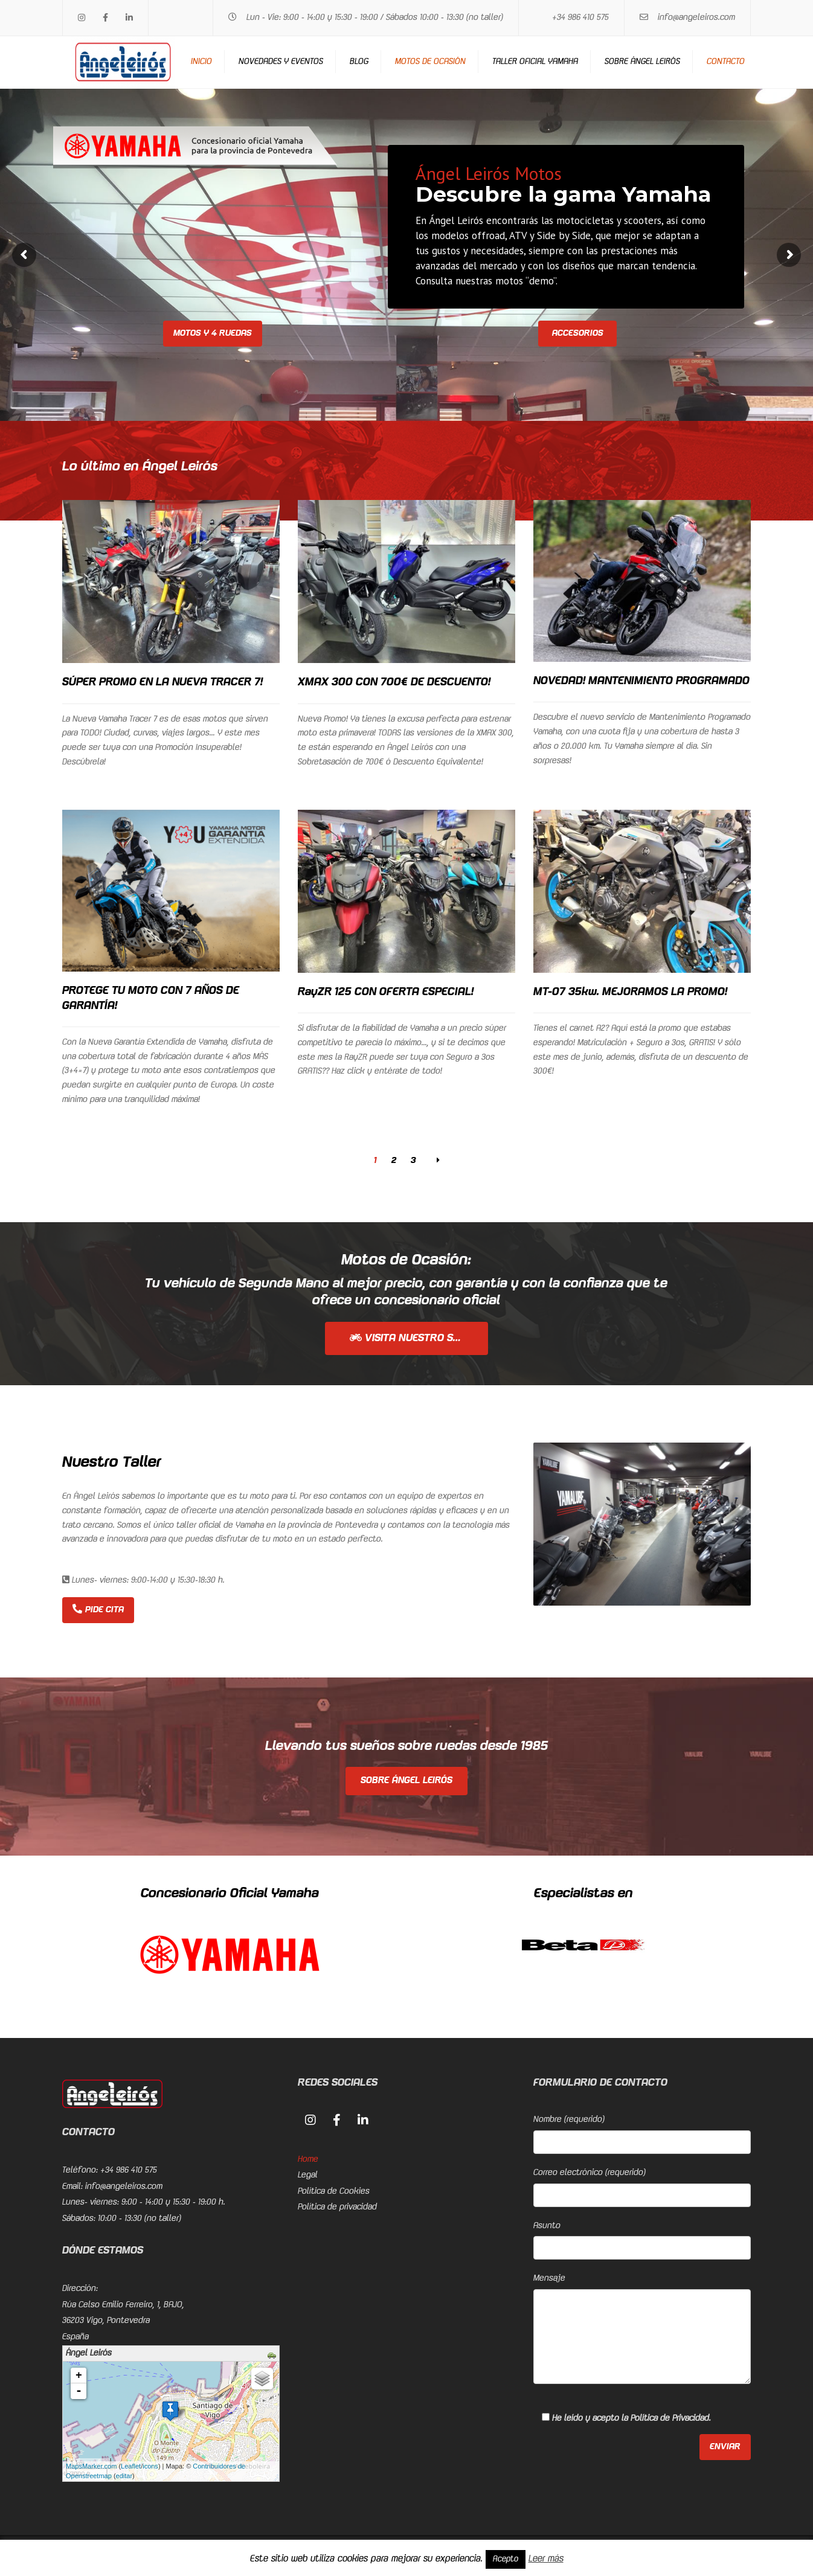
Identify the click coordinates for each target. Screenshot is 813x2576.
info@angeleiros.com (696, 17)
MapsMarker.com (91, 2466)
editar (124, 2475)
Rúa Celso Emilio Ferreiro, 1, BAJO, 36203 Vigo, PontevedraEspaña (123, 2321)
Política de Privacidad (670, 2418)
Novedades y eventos (281, 61)
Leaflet (131, 2466)
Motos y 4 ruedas (212, 333)
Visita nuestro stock (414, 1338)
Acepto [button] (505, 2559)
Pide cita (98, 1609)
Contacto (726, 61)
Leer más (546, 2558)
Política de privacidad (337, 2207)
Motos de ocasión (430, 61)
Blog (359, 61)
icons (150, 2466)
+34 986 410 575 (580, 17)
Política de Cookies (334, 2191)
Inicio (201, 61)
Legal (308, 2175)
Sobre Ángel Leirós (642, 61)
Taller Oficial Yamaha (535, 61)
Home (308, 2159)
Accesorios (577, 333)
